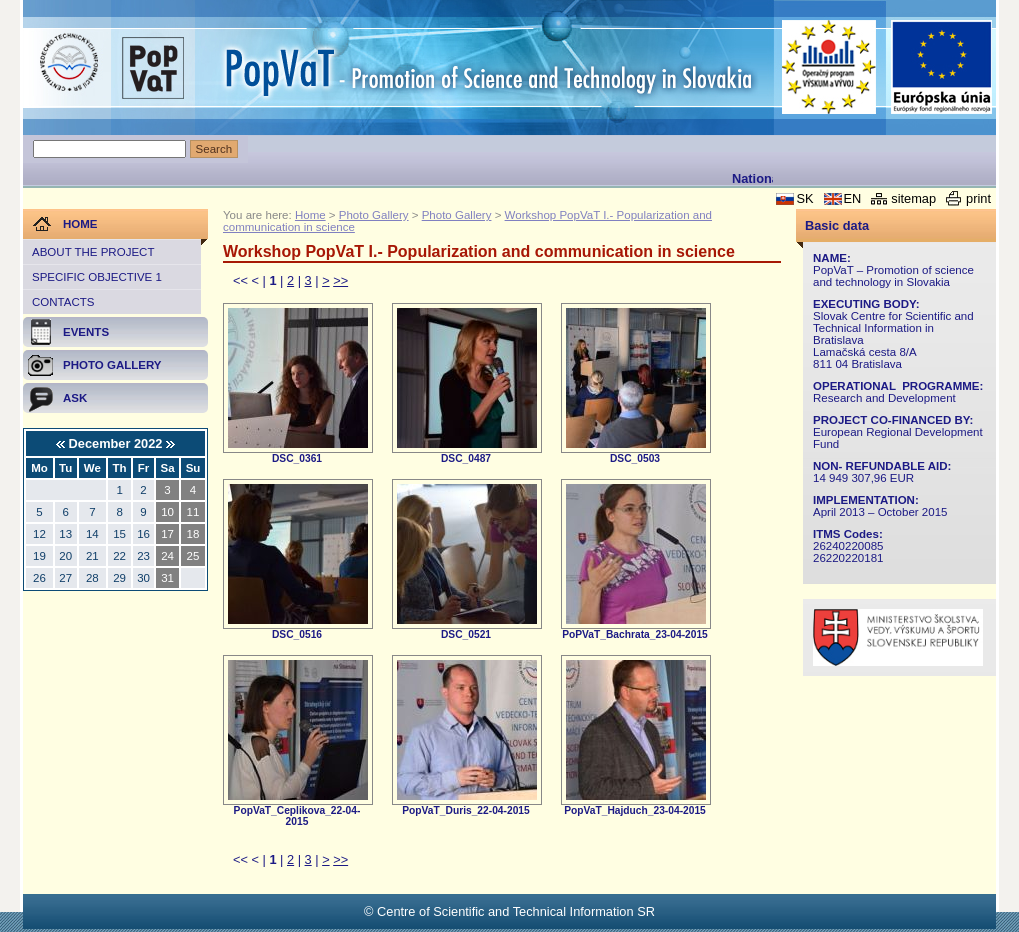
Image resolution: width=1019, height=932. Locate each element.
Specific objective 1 (97, 277)
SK (804, 198)
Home (310, 215)
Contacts (63, 302)
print (978, 198)
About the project (93, 252)
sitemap (913, 198)
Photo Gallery (374, 215)
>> (340, 280)
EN (853, 198)
